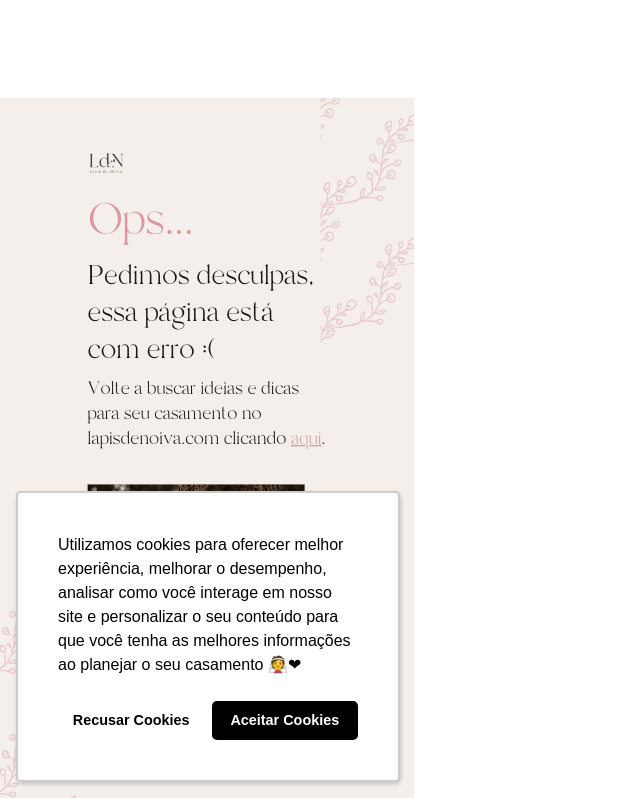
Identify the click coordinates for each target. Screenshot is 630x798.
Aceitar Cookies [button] (284, 720)
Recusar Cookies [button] (131, 720)
